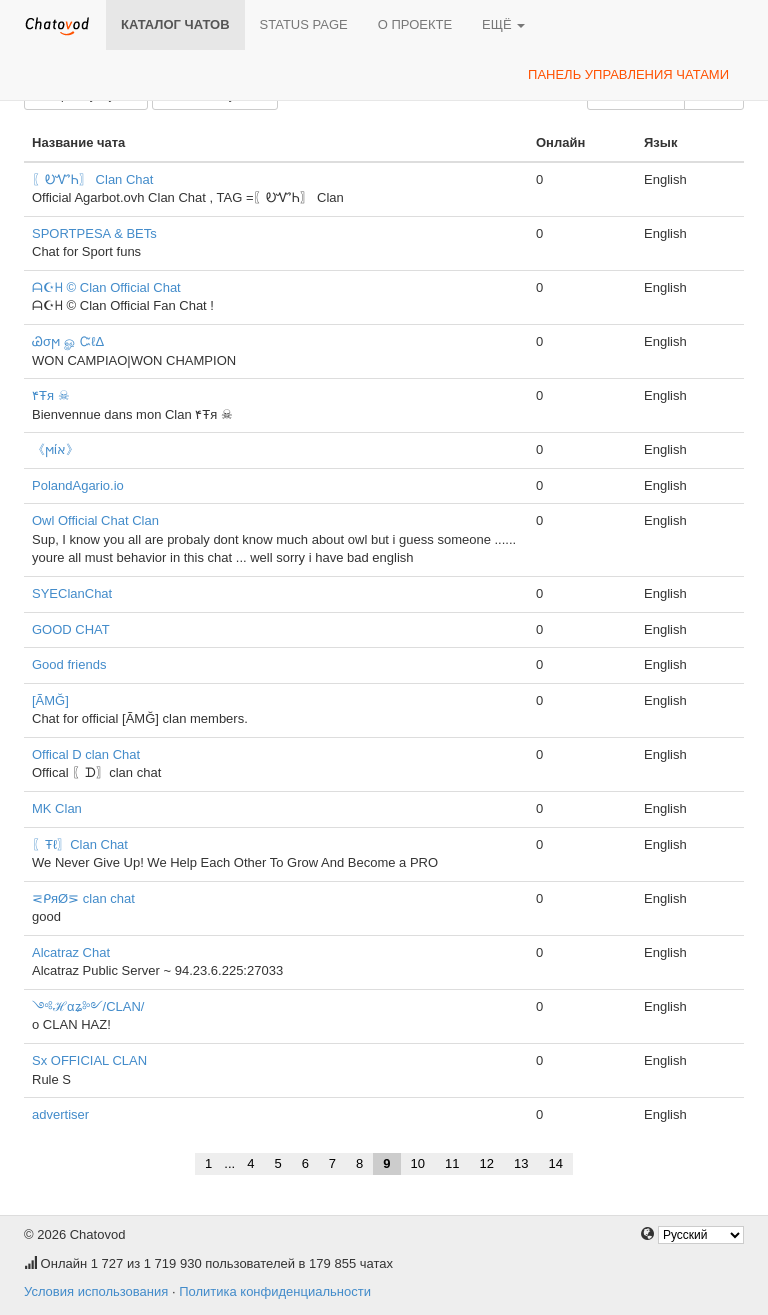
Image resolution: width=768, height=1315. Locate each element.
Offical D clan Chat (86, 754)
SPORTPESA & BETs (94, 233)
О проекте (415, 24)
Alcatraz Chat (71, 952)
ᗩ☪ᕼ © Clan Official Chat (106, 287)
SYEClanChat (72, 593)
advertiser (60, 1114)
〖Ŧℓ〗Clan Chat (80, 844)
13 (521, 1163)
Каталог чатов (175, 24)
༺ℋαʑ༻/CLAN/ (88, 1006)
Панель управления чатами (628, 74)
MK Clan (57, 808)
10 (418, 1163)
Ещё (503, 24)
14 (555, 1163)
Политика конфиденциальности (275, 1291)
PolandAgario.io (78, 485)
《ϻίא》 (55, 449)
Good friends (69, 664)
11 (452, 1163)
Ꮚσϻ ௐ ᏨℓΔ (68, 341)
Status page (304, 24)
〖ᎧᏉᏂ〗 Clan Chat (92, 179)
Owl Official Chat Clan (95, 520)
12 (487, 1163)
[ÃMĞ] (50, 700)
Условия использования (96, 1291)
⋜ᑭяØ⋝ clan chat (83, 898)
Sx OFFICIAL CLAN (89, 1060)
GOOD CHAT (71, 629)
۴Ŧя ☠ (51, 395)
